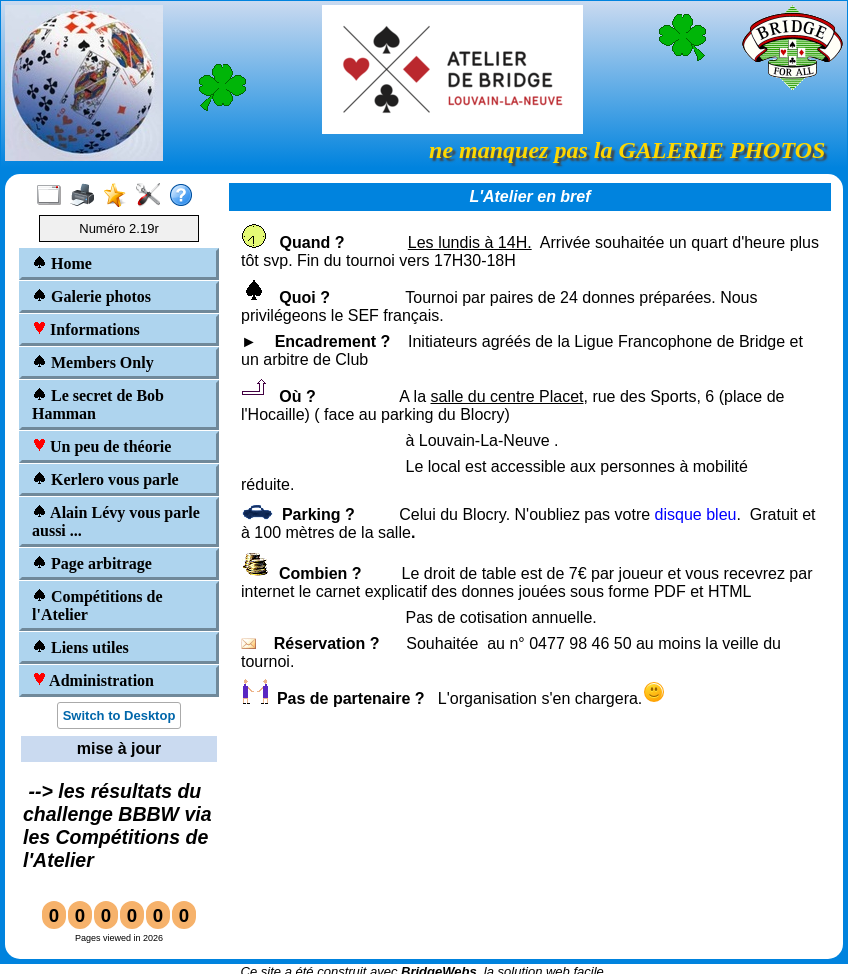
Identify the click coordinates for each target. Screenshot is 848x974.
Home (62, 263)
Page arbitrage (92, 563)
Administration (93, 680)
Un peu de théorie (101, 446)
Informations (86, 329)
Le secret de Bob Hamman (98, 404)
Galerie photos (91, 296)
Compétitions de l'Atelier (97, 605)
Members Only (93, 362)
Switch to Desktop (119, 715)
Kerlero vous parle (105, 479)
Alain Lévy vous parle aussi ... (116, 521)
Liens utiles (80, 647)
